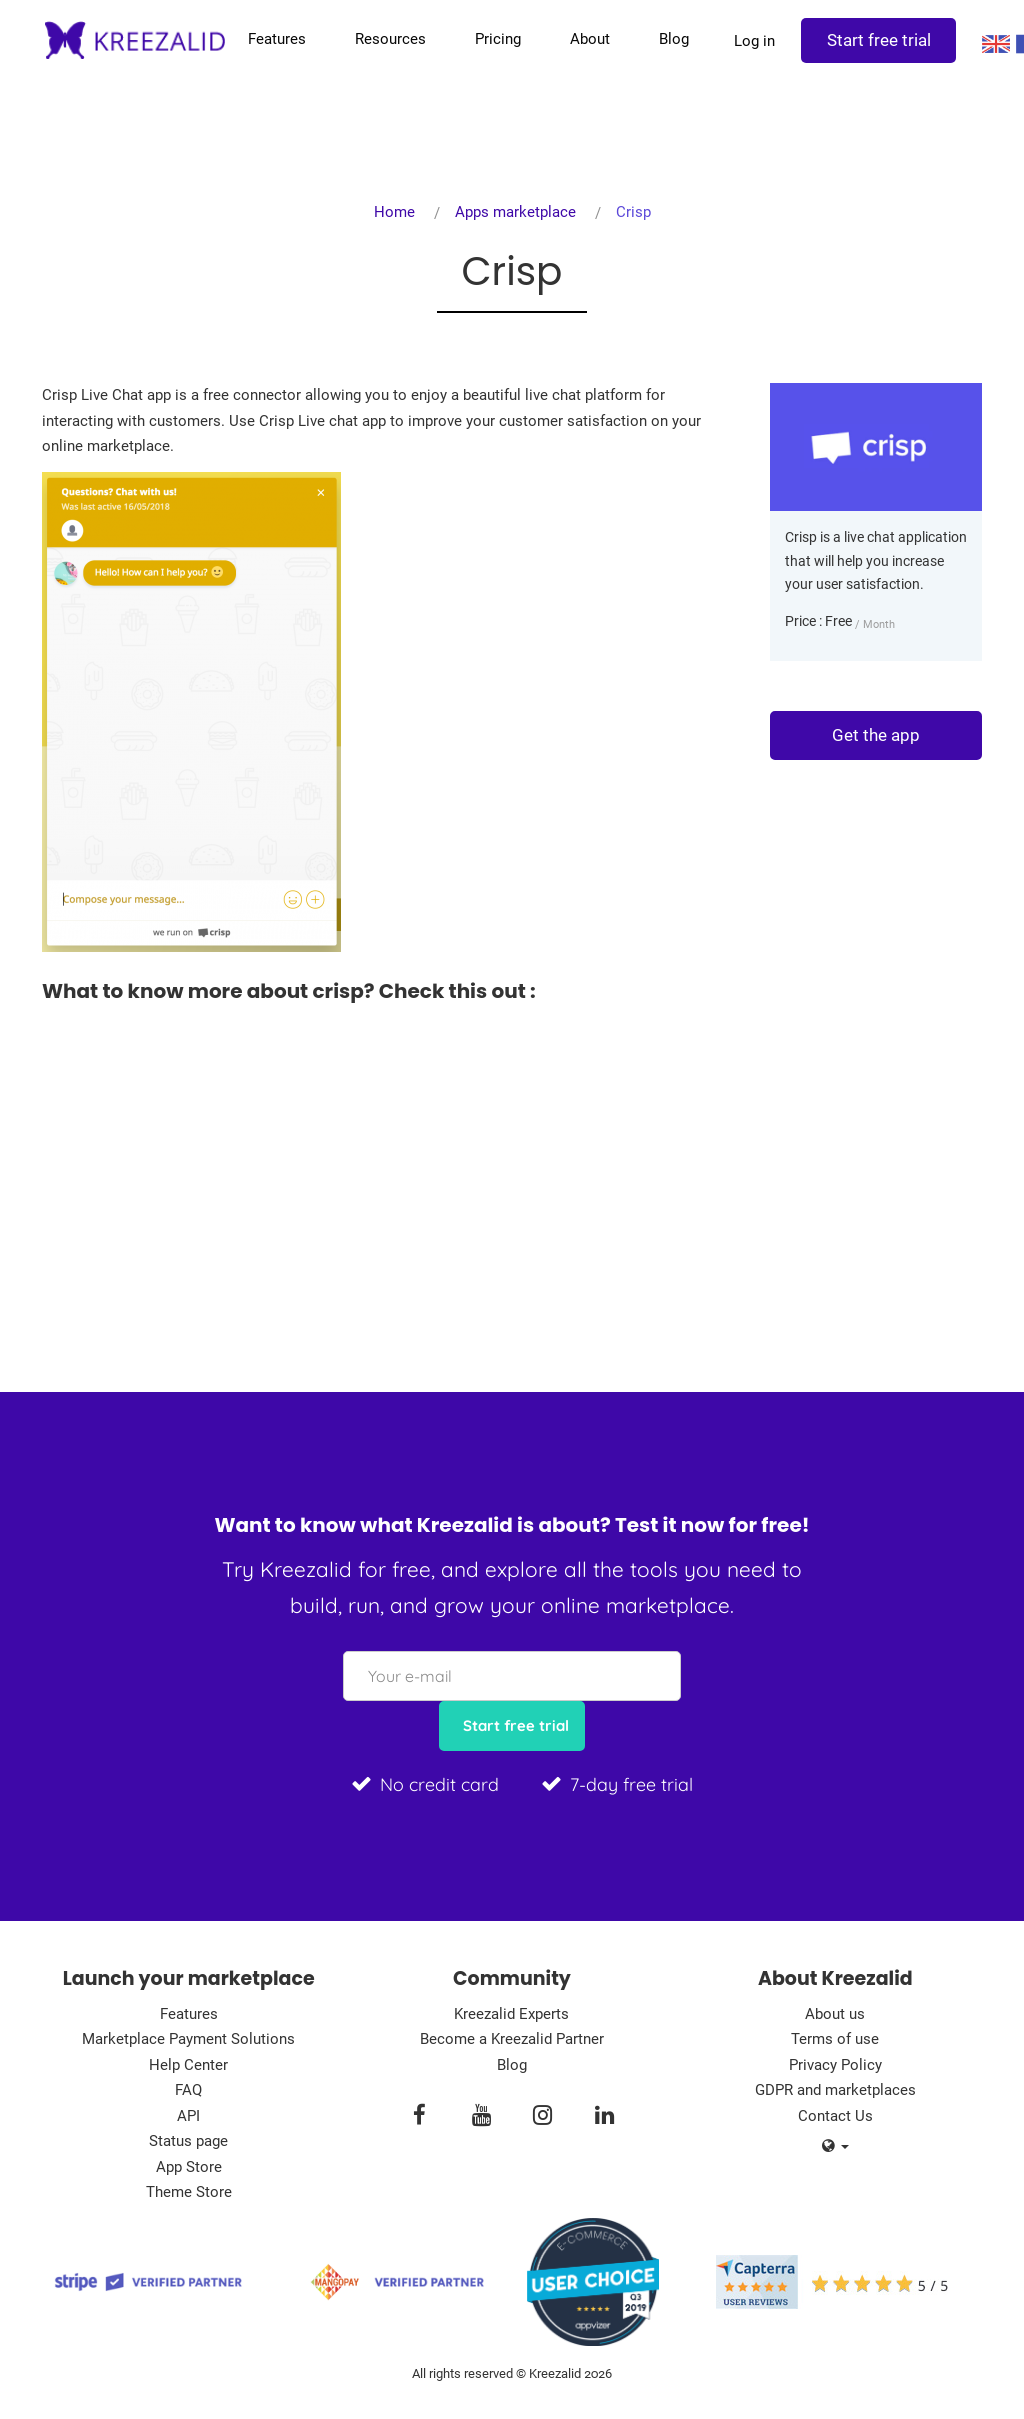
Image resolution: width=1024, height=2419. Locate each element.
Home (394, 212)
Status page (188, 2141)
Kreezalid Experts (511, 2014)
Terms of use (835, 2039)
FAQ (188, 2090)
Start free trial (876, 40)
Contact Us (835, 2116)
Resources (387, 39)
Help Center (188, 2065)
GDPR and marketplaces (835, 2090)
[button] (835, 2147)
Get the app (876, 735)
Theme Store (189, 2192)
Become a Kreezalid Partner (512, 2039)
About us (835, 2014)
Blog (671, 39)
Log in (751, 41)
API (188, 2116)
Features (274, 39)
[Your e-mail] (511, 1676)
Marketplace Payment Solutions (188, 2039)
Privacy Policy (835, 2065)
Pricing (495, 39)
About (587, 39)
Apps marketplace (515, 212)
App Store (189, 2167)
